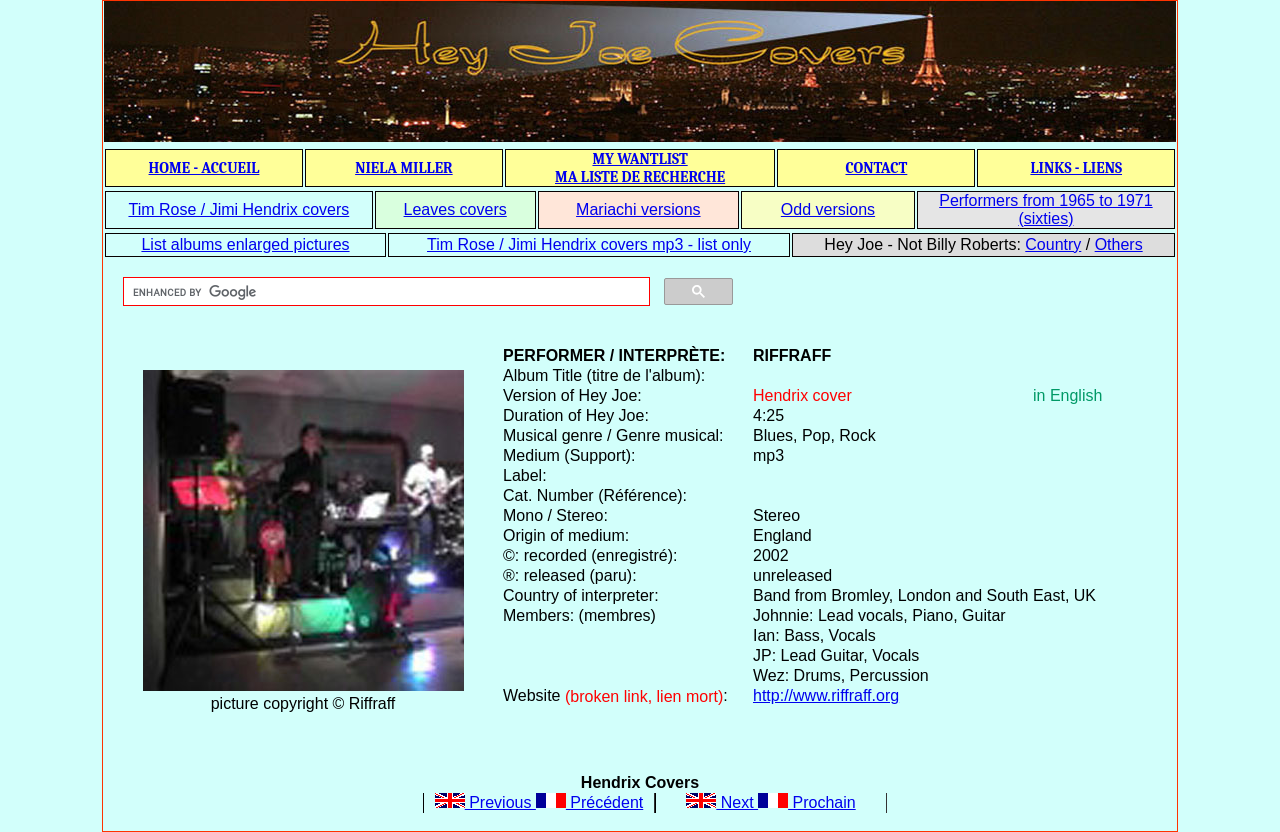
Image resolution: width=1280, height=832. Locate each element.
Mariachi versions (638, 209)
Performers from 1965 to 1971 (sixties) (1045, 209)
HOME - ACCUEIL (204, 168)
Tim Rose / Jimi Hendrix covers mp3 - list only (589, 244)
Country (1053, 244)
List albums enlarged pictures (245, 244)
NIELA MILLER (404, 168)
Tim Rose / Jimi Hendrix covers (238, 209)
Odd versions (828, 209)
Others (1119, 244)
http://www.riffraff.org (826, 695)
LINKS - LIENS (1076, 168)
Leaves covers (455, 209)
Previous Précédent (539, 802)
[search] (384, 292)
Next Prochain (770, 802)
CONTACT (876, 168)
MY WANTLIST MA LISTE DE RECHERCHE (640, 168)
